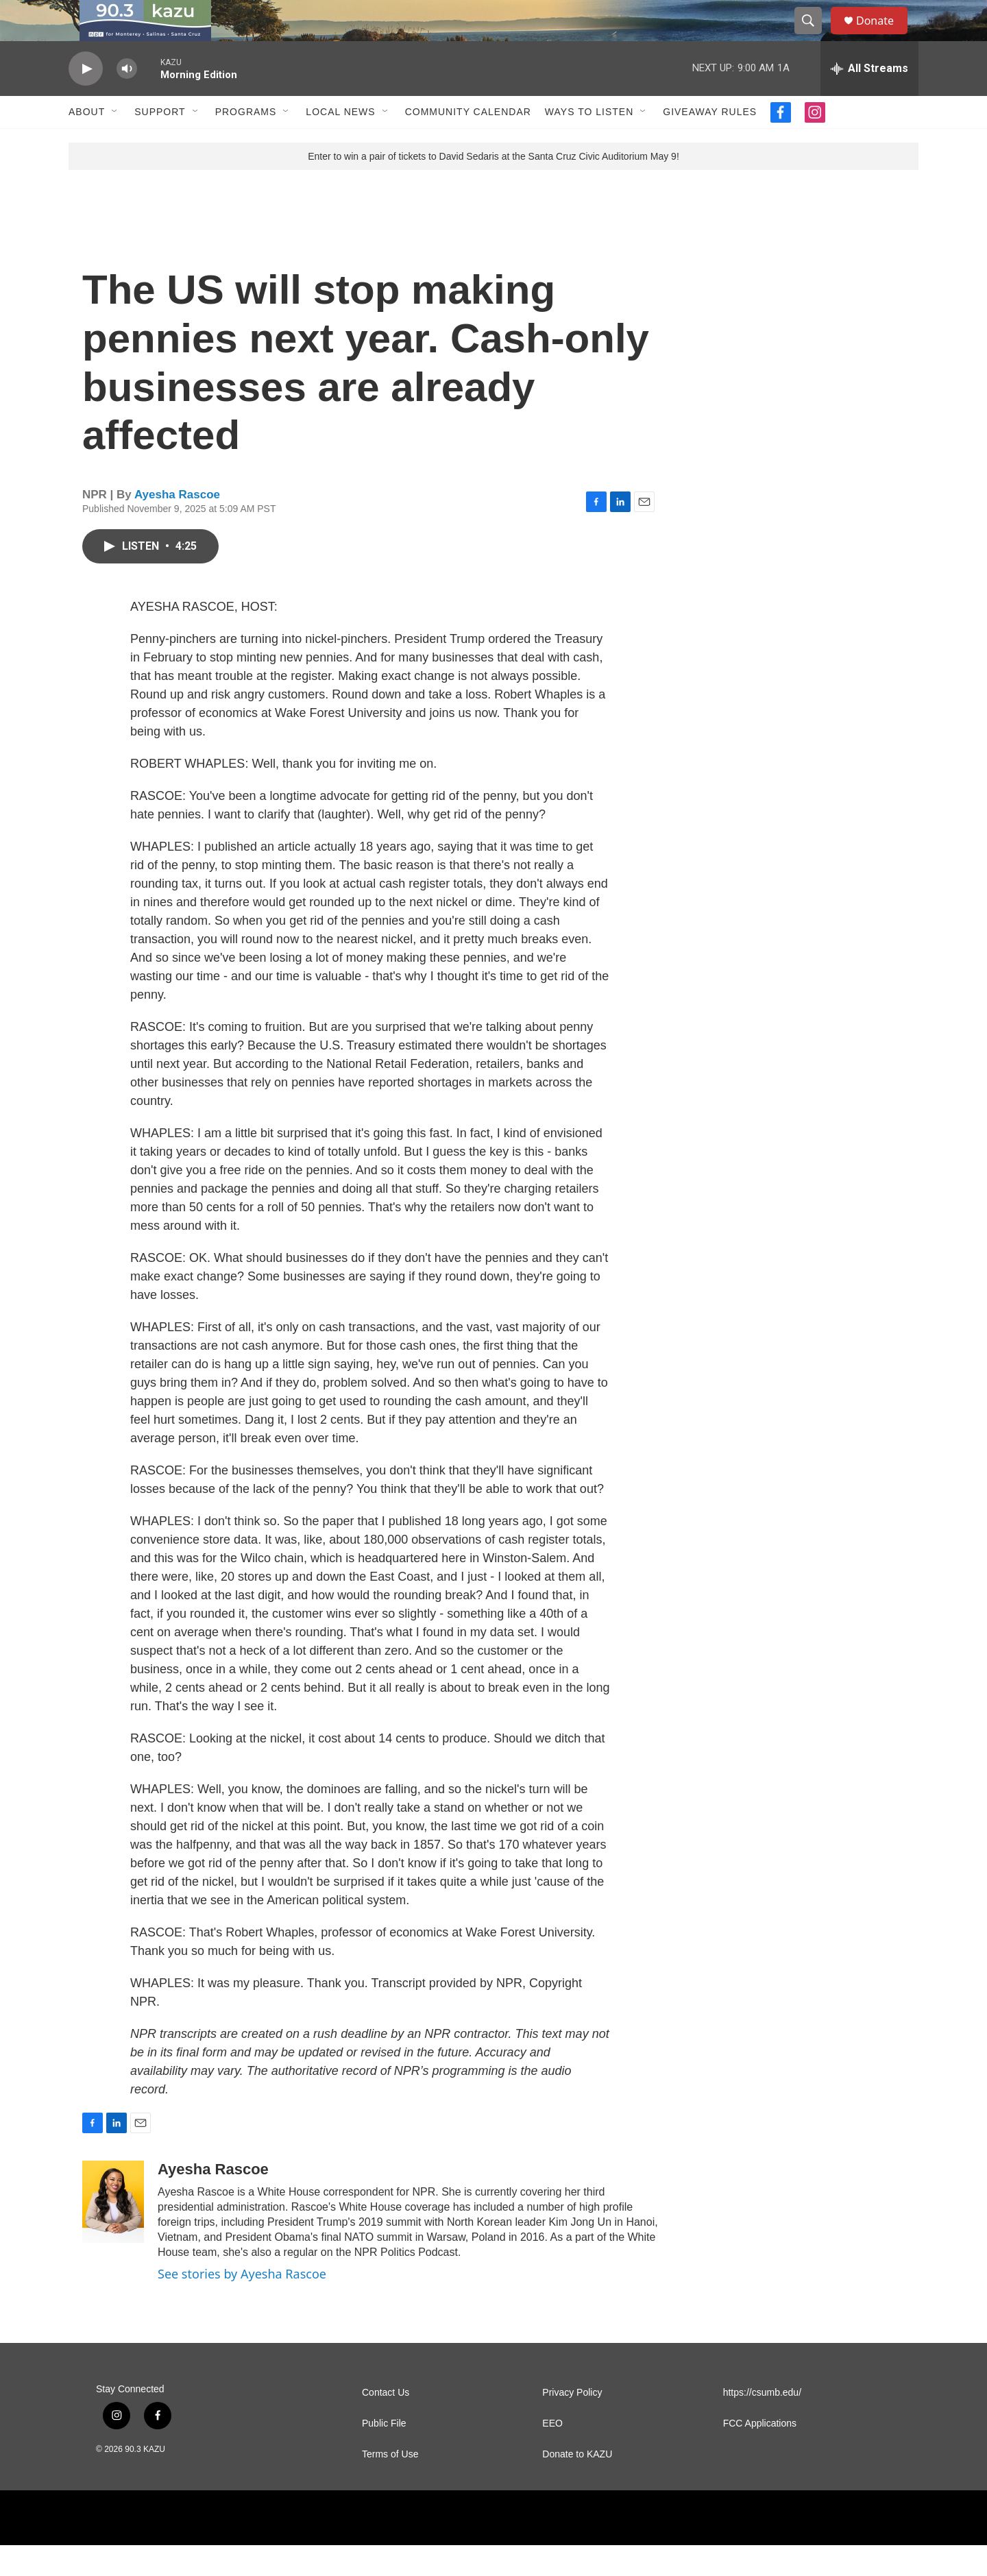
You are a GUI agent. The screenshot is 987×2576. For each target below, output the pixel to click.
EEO (552, 2454)
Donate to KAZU (577, 2485)
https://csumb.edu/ (762, 2423)
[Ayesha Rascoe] (113, 2232)
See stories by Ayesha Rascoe (242, 2304)
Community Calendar (468, 142)
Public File (384, 2454)
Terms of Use (390, 2485)
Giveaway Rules (710, 142)
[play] (86, 100)
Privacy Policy (572, 2423)
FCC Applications (759, 2454)
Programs (246, 142)
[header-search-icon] (814, 36)
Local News (340, 142)
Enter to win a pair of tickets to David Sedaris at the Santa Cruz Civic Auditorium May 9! (493, 187)
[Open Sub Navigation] (115, 142)
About (87, 142)
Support (159, 142)
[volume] (126, 99)
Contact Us (385, 2423)
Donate (883, 36)
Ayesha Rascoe (177, 525)
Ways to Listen (589, 142)
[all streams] (869, 99)
